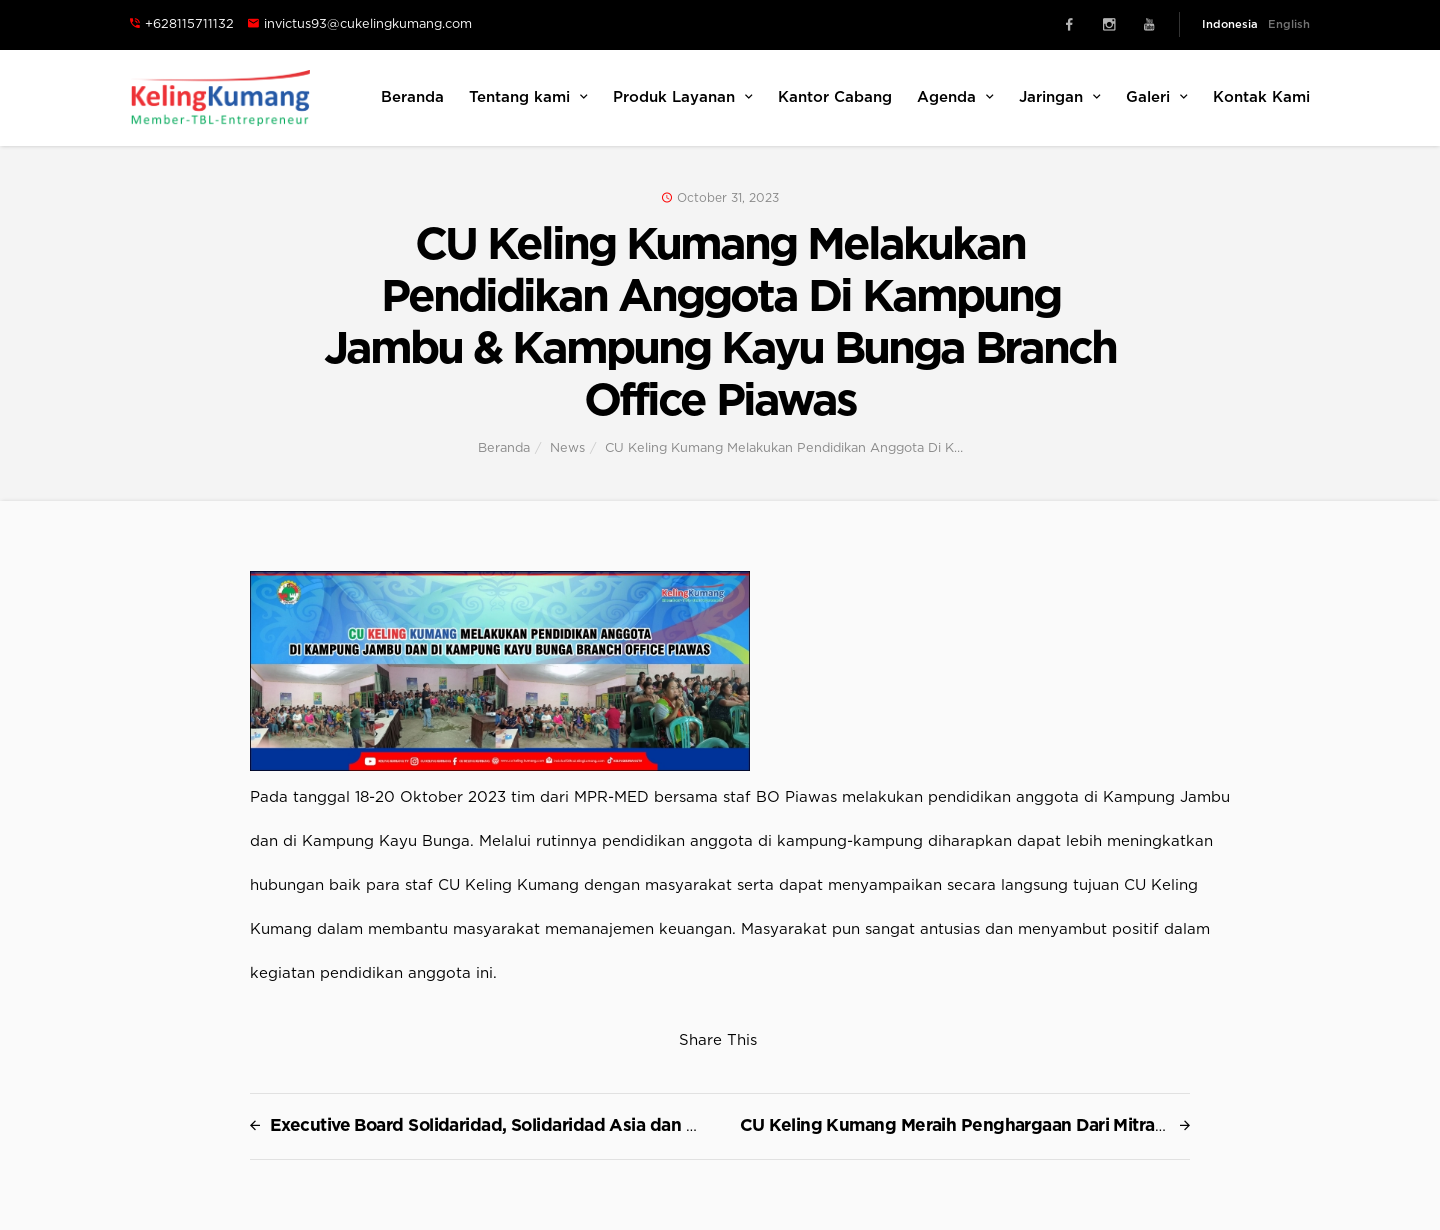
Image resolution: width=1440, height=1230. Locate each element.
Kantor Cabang (835, 97)
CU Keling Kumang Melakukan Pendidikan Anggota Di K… (784, 448)
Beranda (412, 97)
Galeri (1157, 97)
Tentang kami (528, 97)
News (567, 448)
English (1289, 24)
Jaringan (1060, 97)
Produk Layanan (683, 97)
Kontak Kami (1261, 97)
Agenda (955, 97)
